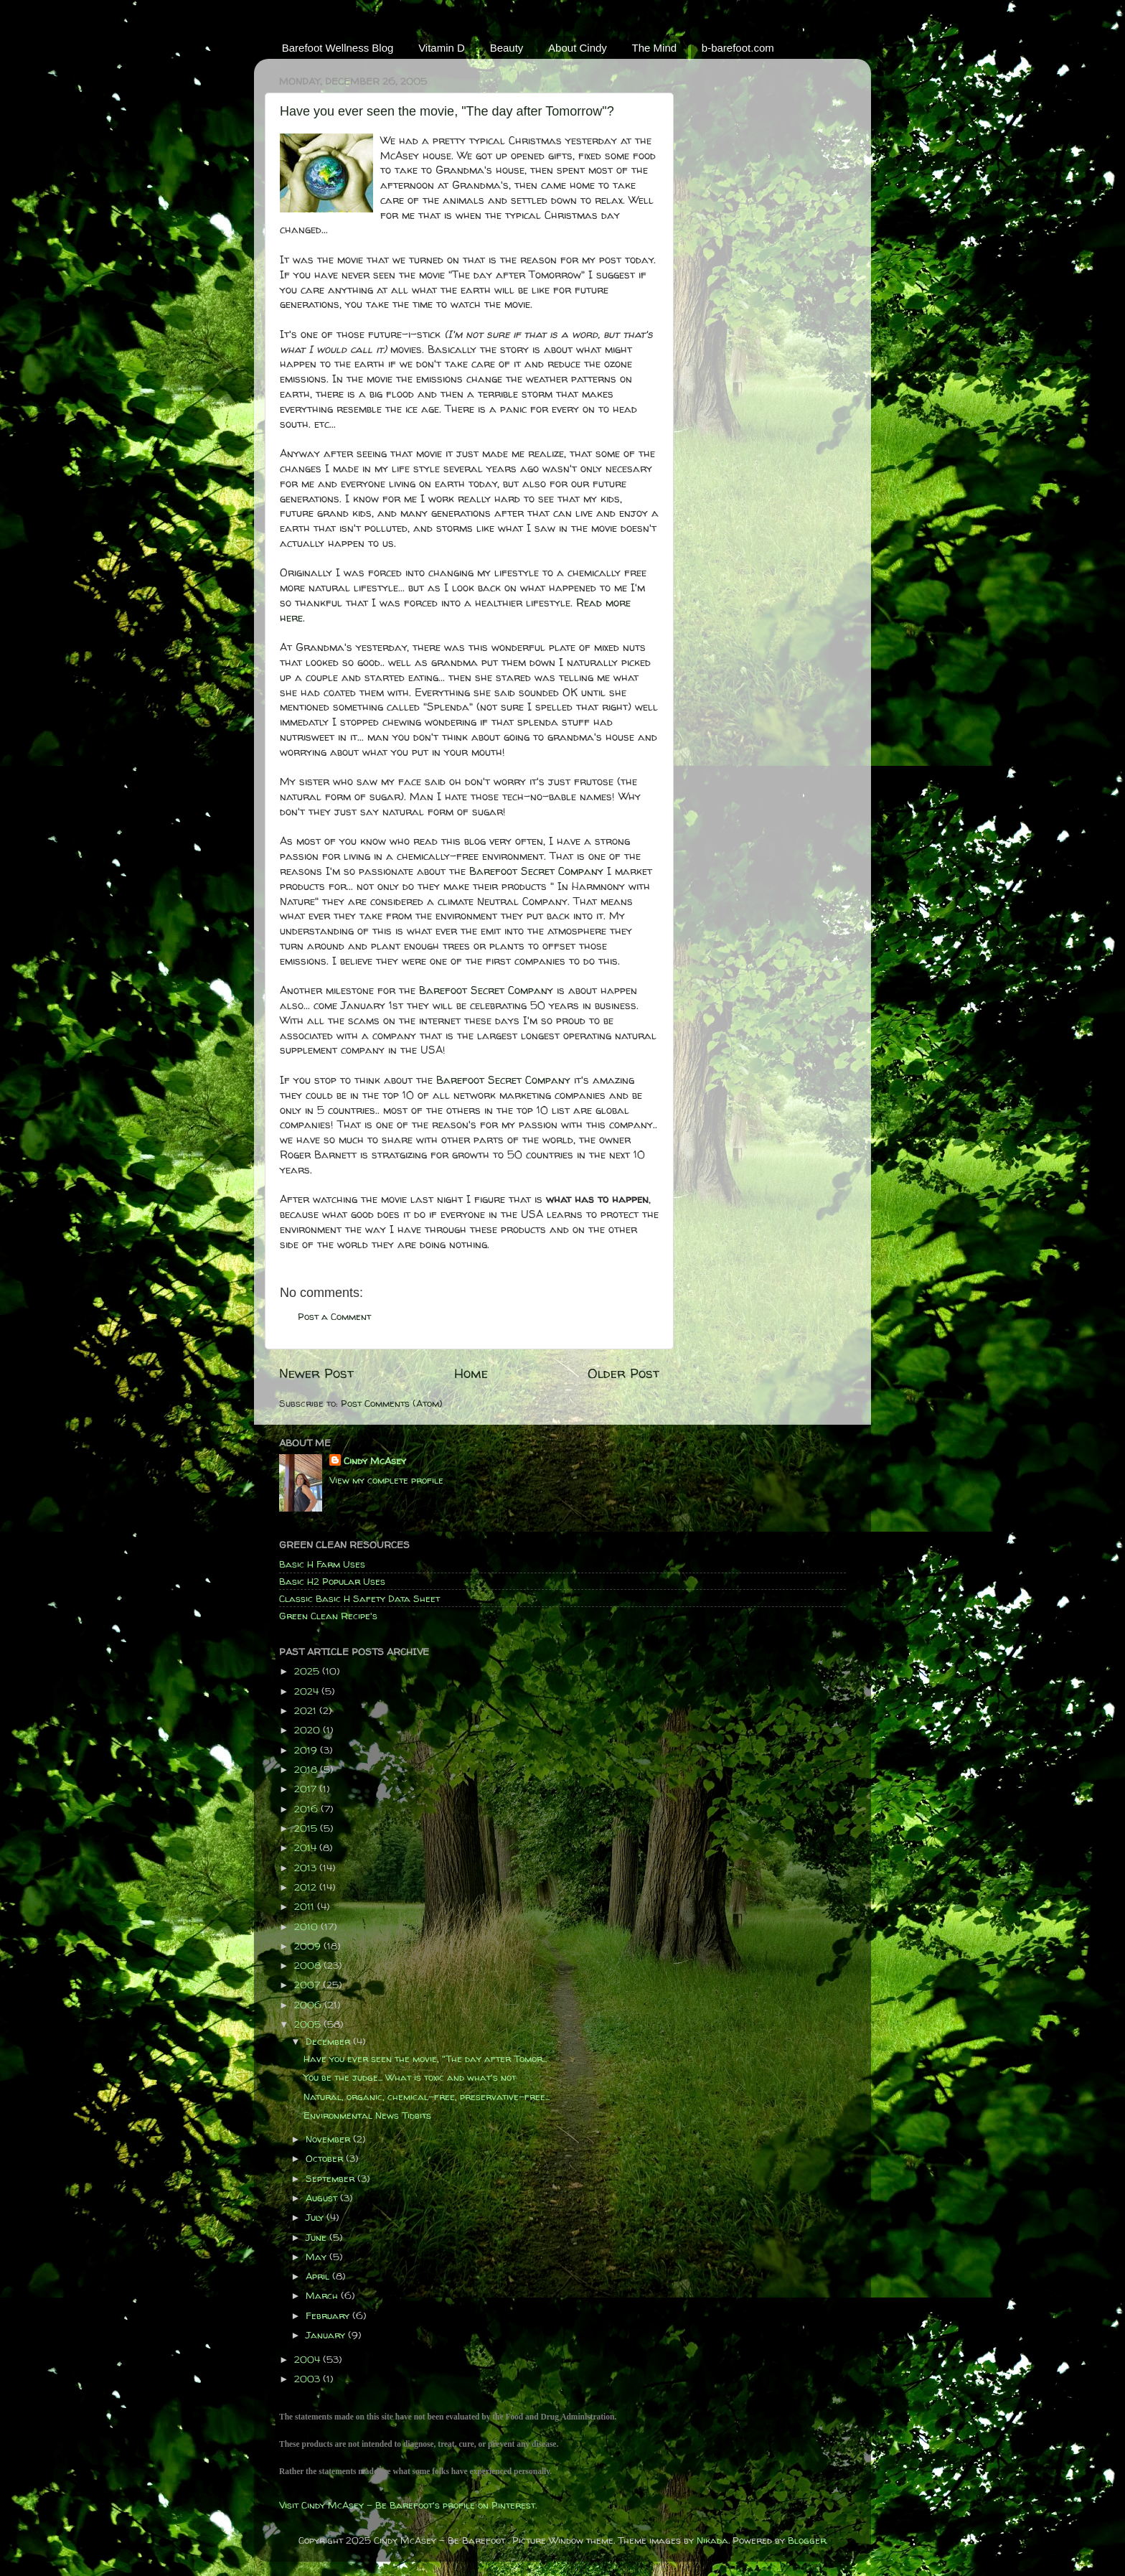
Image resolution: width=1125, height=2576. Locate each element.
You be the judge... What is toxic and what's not (409, 2077)
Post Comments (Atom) (392, 1403)
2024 (307, 1691)
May (317, 2256)
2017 (306, 1788)
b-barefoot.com (738, 48)
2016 (307, 1808)
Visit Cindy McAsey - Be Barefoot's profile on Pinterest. (408, 2504)
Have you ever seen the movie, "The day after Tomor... (425, 2058)
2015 (307, 1828)
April (319, 2276)
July (316, 2217)
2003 (308, 2378)
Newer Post (316, 1373)
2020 (308, 1729)
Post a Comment (334, 1316)
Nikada (712, 2540)
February (329, 2315)
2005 (309, 2024)
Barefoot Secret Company (536, 871)
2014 (306, 1847)
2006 (309, 2004)
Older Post (623, 1373)
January (327, 2334)
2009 (309, 1945)
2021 (306, 1710)
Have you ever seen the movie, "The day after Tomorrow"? (447, 111)
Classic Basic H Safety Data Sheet (359, 1598)
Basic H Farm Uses (322, 1564)
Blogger (807, 2540)
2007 (308, 1984)
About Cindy (577, 48)
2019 (307, 1749)
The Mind (654, 48)
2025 (308, 1670)
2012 (306, 1887)
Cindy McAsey (375, 1460)
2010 (307, 1926)
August (323, 2197)
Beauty (507, 48)
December (329, 2041)
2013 (306, 1867)
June (317, 2237)
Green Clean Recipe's (328, 1615)
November (329, 2138)
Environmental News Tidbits (367, 2115)
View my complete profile (386, 1480)
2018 (307, 1769)
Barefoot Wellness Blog (338, 48)
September (331, 2178)
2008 (309, 1965)
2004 (308, 2359)
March (323, 2295)
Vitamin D (441, 48)
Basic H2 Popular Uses (332, 1581)
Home (471, 1373)
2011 (305, 1906)
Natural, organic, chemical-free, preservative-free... (426, 2096)
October (326, 2158)
